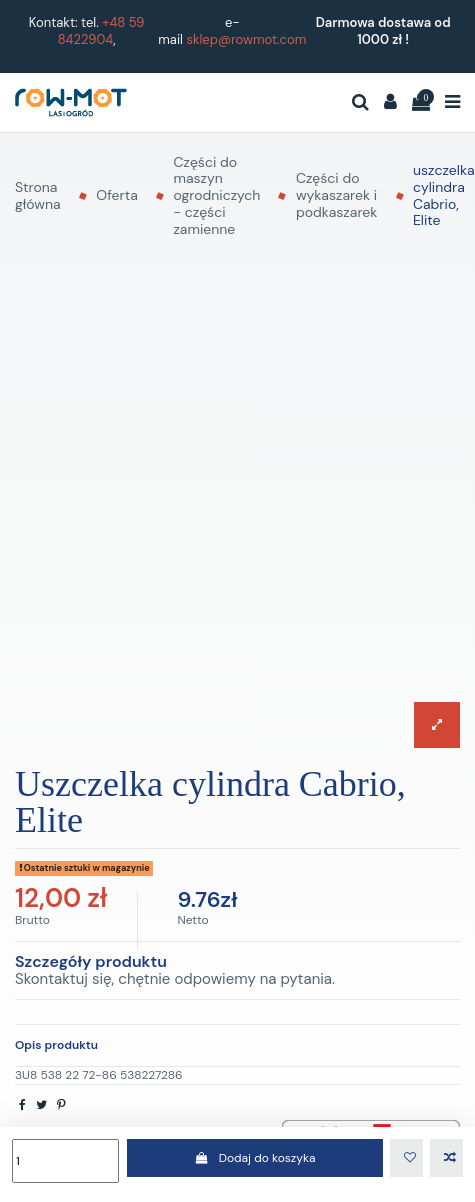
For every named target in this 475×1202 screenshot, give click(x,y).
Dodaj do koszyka (254, 1158)
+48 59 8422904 (101, 31)
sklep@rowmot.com (246, 39)
